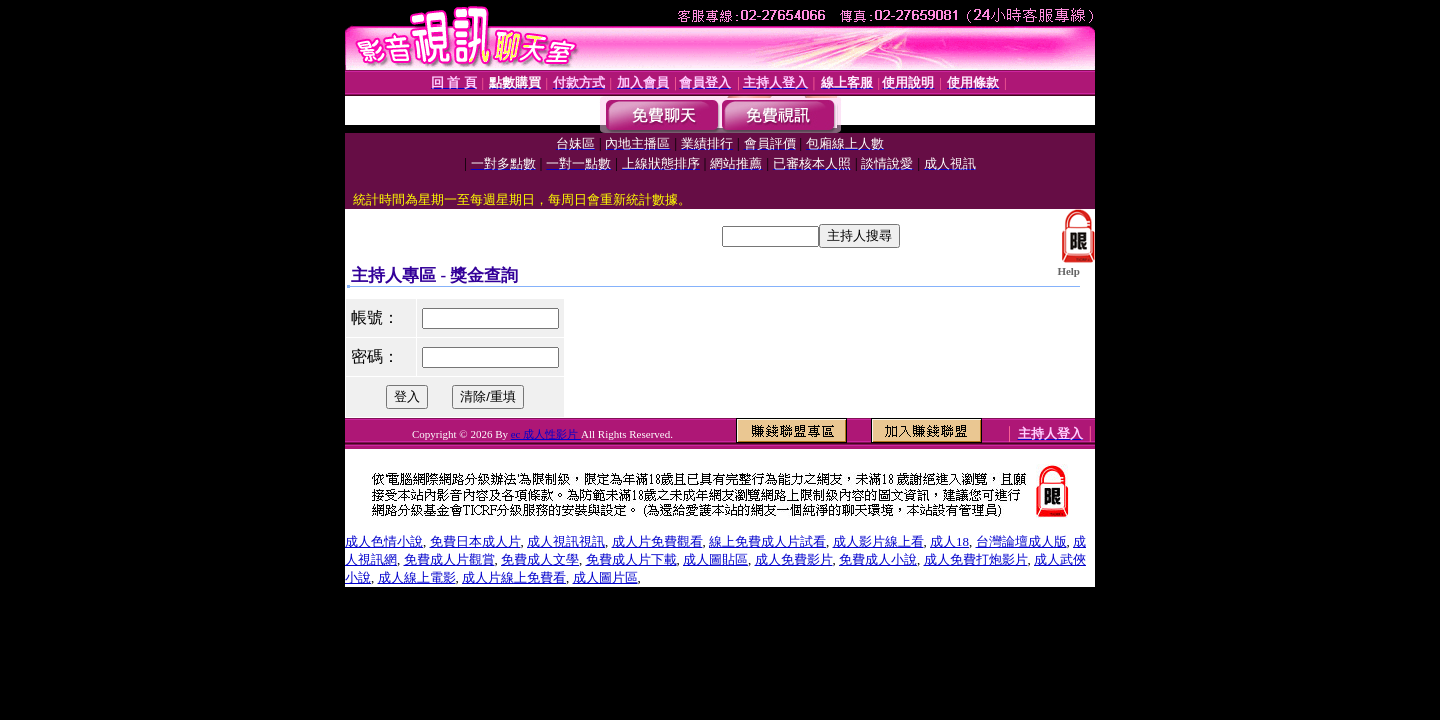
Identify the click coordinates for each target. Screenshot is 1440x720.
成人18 (949, 541)
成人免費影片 (794, 559)
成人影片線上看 (878, 541)
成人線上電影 (417, 577)
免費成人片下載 (631, 559)
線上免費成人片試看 (767, 541)
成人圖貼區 (715, 559)
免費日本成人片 (475, 541)
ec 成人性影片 (546, 434)
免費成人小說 (878, 559)
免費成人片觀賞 (449, 559)
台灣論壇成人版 (1021, 541)
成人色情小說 (384, 541)
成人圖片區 (605, 577)
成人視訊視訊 (566, 541)
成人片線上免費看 (514, 577)
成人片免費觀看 (657, 541)
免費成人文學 (540, 559)
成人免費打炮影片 (976, 559)
